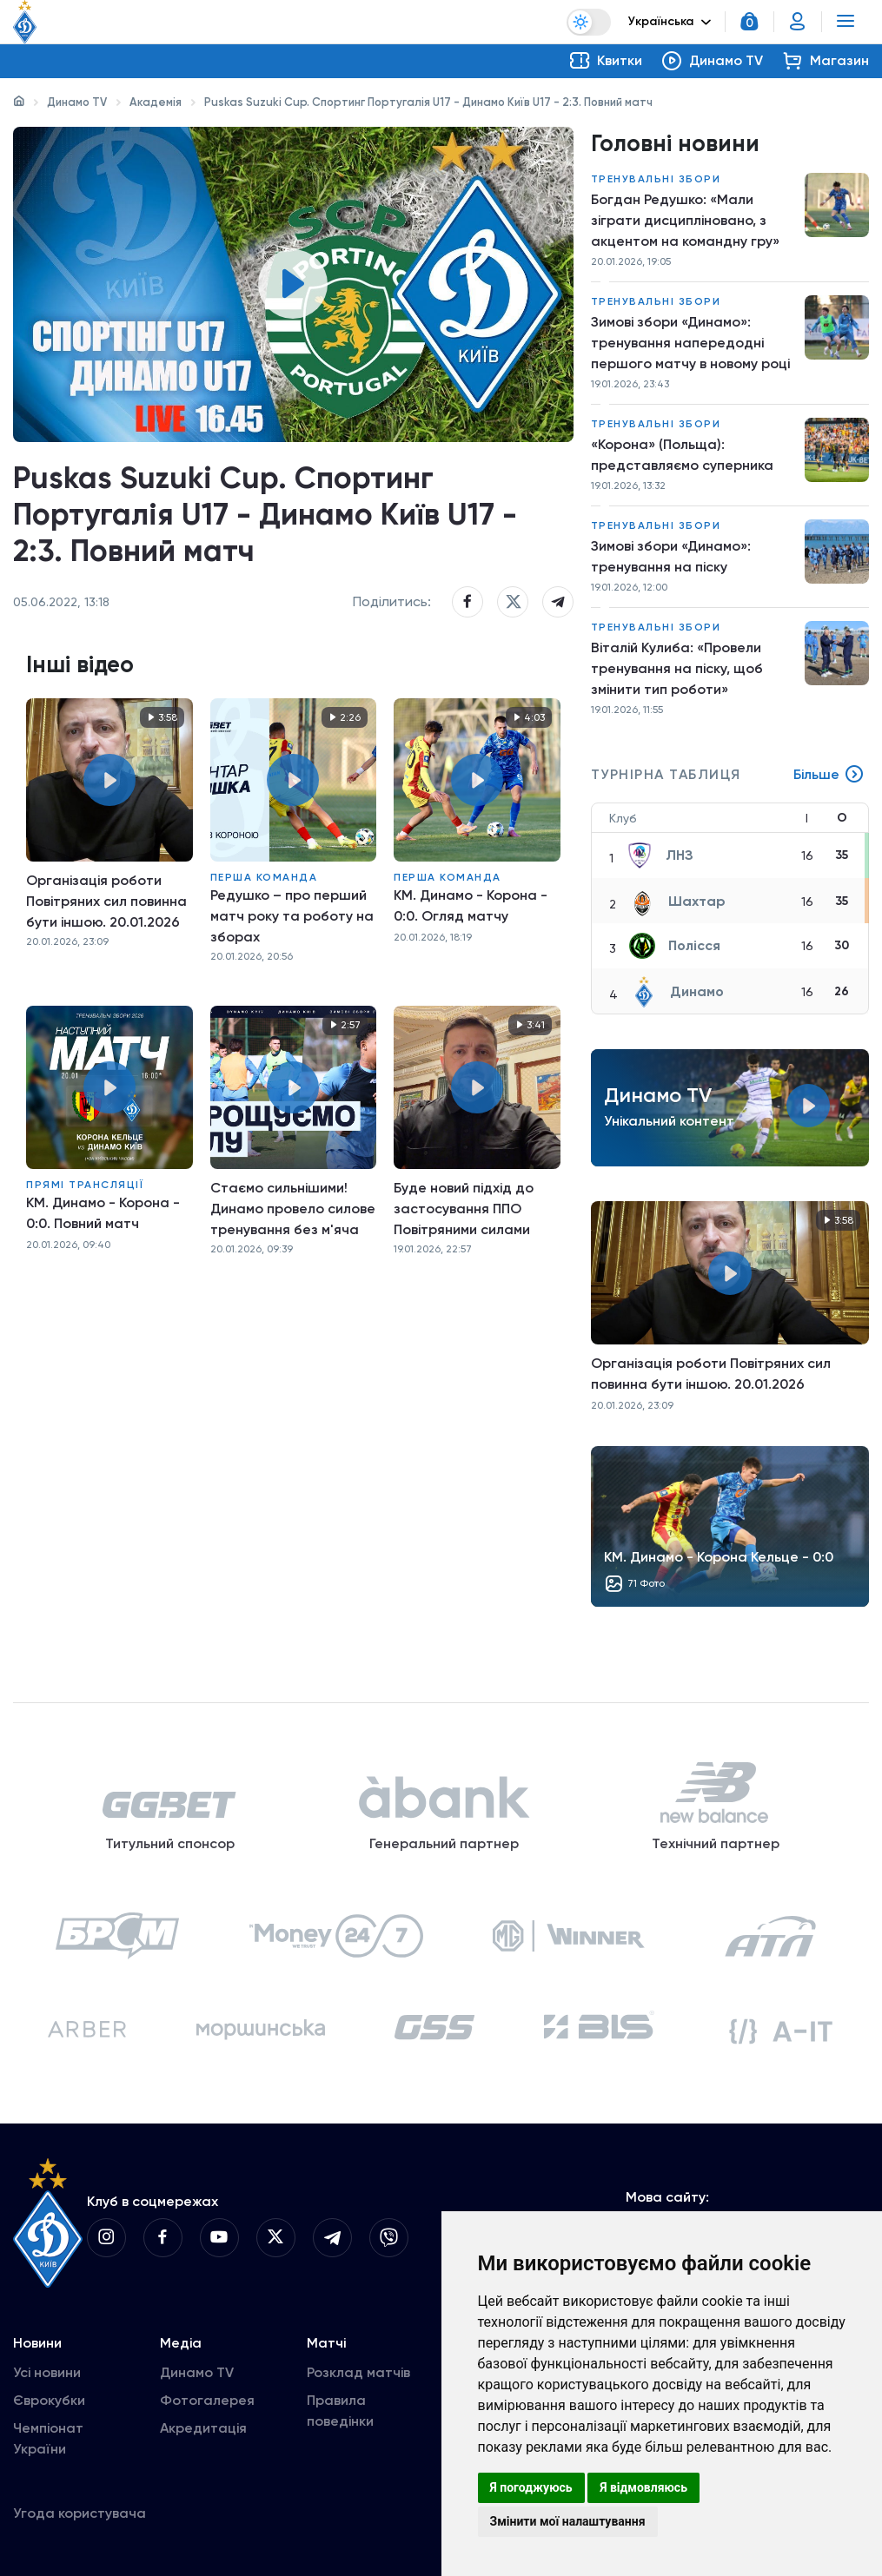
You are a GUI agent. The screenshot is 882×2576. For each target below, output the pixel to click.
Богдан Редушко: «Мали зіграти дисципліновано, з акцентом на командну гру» (685, 220)
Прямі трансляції (84, 1185)
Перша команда (264, 877)
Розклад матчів (358, 2372)
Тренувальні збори (656, 179)
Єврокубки (49, 2400)
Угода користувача (79, 2513)
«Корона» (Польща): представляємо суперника (682, 454)
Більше (829, 774)
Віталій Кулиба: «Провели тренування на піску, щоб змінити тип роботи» (677, 668)
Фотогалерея (207, 2400)
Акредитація (203, 2428)
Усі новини (47, 2372)
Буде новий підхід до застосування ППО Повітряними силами (464, 1208)
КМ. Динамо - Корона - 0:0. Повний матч (103, 1213)
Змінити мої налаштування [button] (568, 2521)
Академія (155, 102)
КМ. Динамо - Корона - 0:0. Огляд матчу (470, 905)
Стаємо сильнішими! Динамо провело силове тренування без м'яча (292, 1208)
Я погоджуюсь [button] (531, 2487)
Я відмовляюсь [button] (643, 2487)
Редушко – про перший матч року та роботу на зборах (292, 916)
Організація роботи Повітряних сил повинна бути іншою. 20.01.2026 (106, 901)
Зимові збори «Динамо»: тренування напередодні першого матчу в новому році (690, 343)
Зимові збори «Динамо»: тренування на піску (671, 556)
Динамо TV (77, 102)
